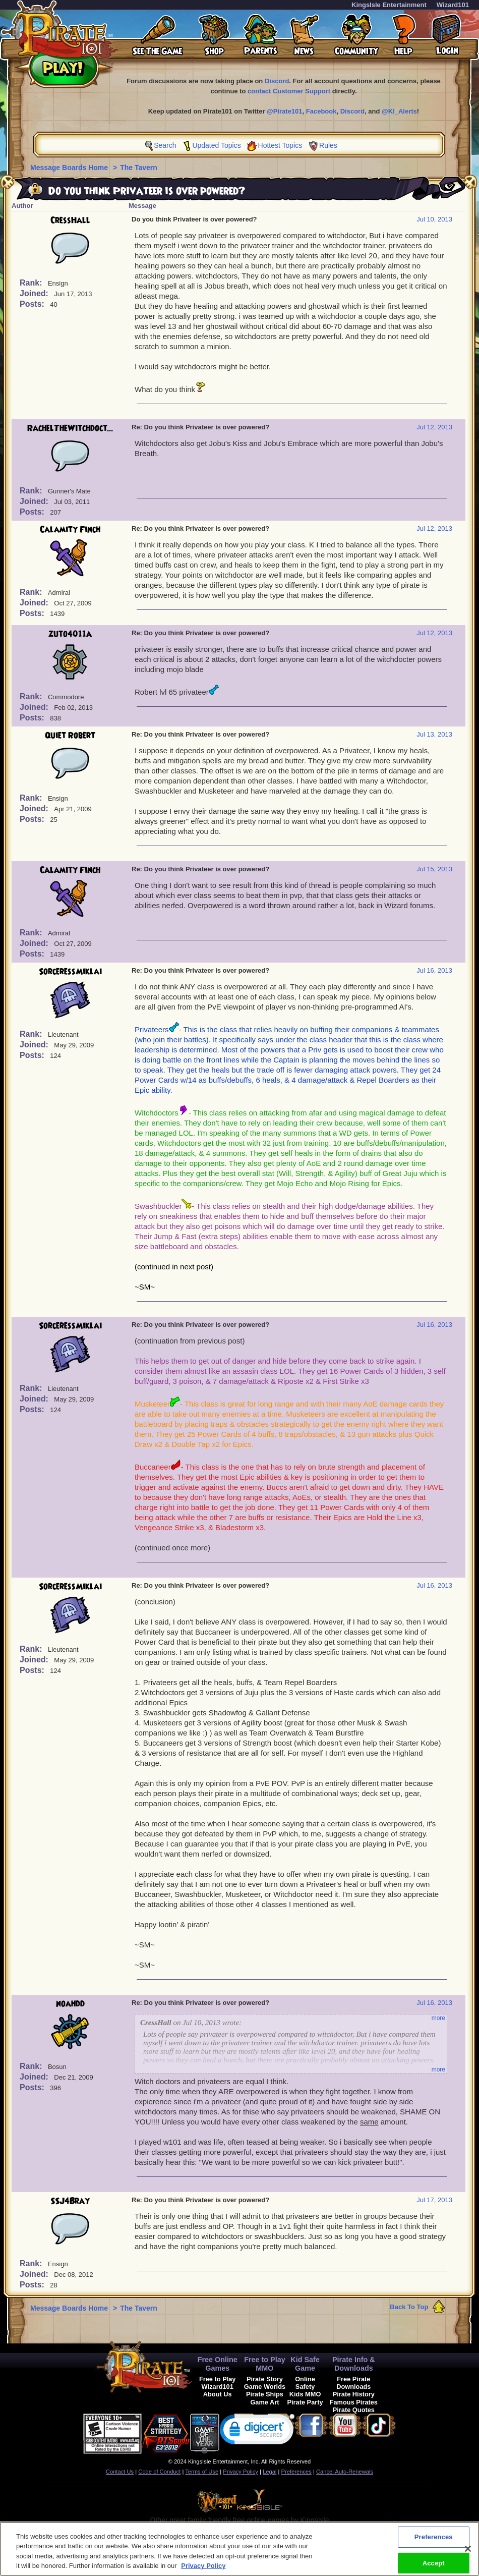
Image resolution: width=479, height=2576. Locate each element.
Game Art (264, 2402)
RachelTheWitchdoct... (70, 428)
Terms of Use (201, 2472)
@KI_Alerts (399, 111)
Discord (277, 81)
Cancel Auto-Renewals (344, 2472)
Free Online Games (217, 2364)
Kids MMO (305, 2394)
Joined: (35, 293)
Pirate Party (305, 2402)
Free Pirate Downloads (353, 2382)
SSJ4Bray (70, 2201)
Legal (269, 2472)
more (438, 2018)
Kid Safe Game (305, 2364)
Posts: (33, 304)
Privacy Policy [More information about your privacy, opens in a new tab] (203, 2570)
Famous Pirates (354, 2402)
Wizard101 (453, 5)
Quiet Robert (70, 736)
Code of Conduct (159, 2472)
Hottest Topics (280, 145)
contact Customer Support (289, 91)
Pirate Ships (264, 2394)
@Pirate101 (285, 111)
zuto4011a (70, 634)
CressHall (70, 220)
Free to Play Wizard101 (217, 2382)
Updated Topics (216, 145)
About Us (217, 2394)
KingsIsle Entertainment (389, 5)
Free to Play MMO (264, 2364)
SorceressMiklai (70, 972)
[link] (257, 2431)
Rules (328, 145)
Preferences (296, 2472)
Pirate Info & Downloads (353, 2364)
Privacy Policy (240, 2472)
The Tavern (138, 167)
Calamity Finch (70, 530)
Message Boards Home (70, 167)
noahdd (70, 2004)
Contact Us (120, 2472)
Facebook (321, 111)
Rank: (32, 282)
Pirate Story (265, 2379)
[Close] (468, 2553)
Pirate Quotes (354, 2410)
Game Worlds (264, 2386)
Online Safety (305, 2382)
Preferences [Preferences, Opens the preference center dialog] (433, 2541)
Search (165, 145)
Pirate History (354, 2394)
